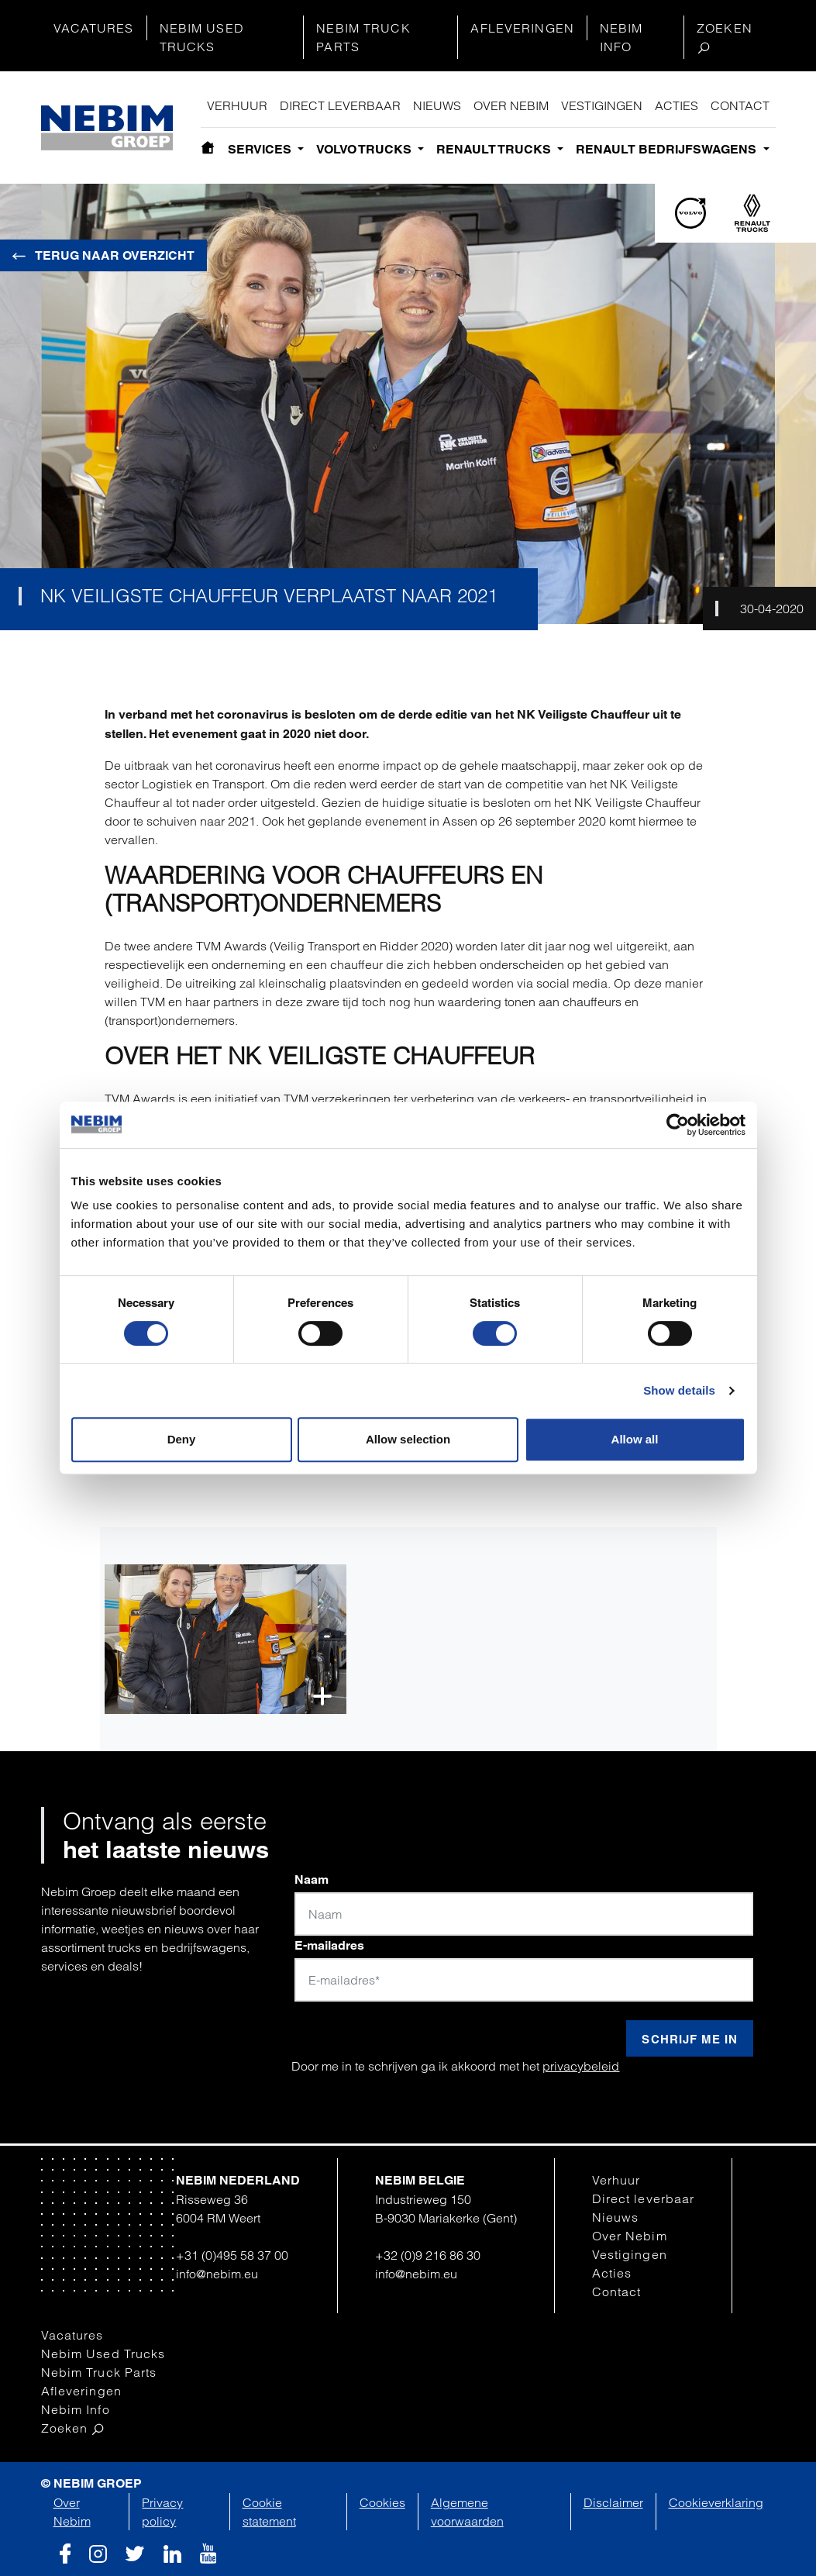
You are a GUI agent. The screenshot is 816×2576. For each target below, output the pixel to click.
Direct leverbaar (340, 105)
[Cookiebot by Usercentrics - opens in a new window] (677, 1124)
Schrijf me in (690, 2039)
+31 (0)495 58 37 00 (232, 2255)
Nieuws (437, 105)
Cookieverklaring (716, 2502)
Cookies (382, 2502)
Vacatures (93, 28)
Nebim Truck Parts (363, 37)
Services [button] (261, 149)
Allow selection (408, 1439)
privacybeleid (580, 2066)
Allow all (635, 1439)
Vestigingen (601, 105)
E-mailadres (329, 1945)
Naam (311, 1879)
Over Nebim (511, 105)
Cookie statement (269, 2512)
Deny (181, 1439)
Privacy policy (162, 2512)
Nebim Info (621, 37)
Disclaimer (613, 2502)
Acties (676, 105)
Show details (679, 1390)
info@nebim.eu (217, 2273)
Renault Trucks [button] (495, 149)
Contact (740, 105)
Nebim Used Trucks (202, 37)
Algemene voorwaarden (467, 2512)
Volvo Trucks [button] (365, 149)
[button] (226, 1639)
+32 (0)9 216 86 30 (427, 2255)
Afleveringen (521, 28)
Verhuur (237, 105)
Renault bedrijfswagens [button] (667, 149)
